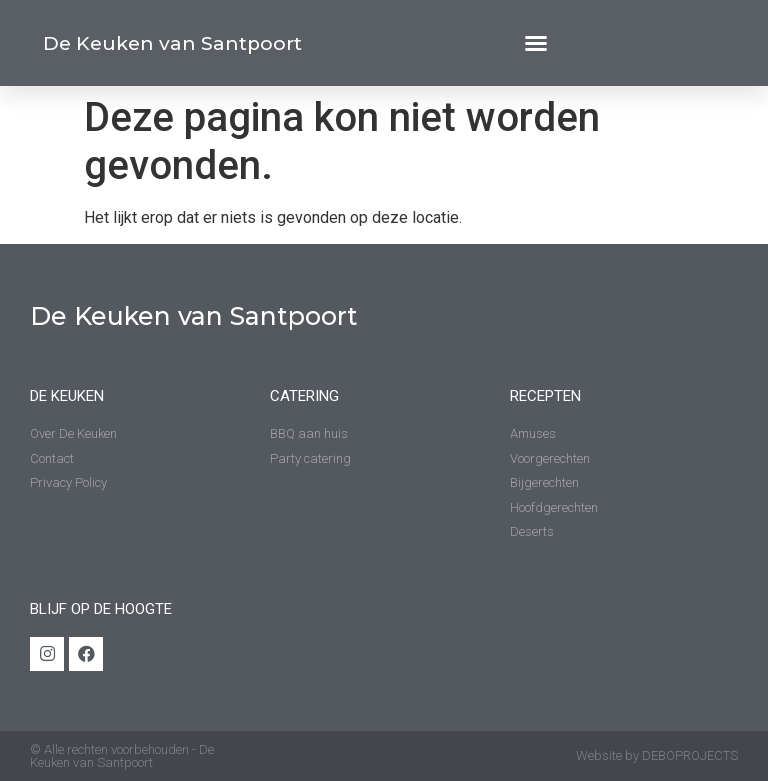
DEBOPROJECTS (690, 755)
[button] (536, 43)
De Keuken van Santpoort (172, 43)
